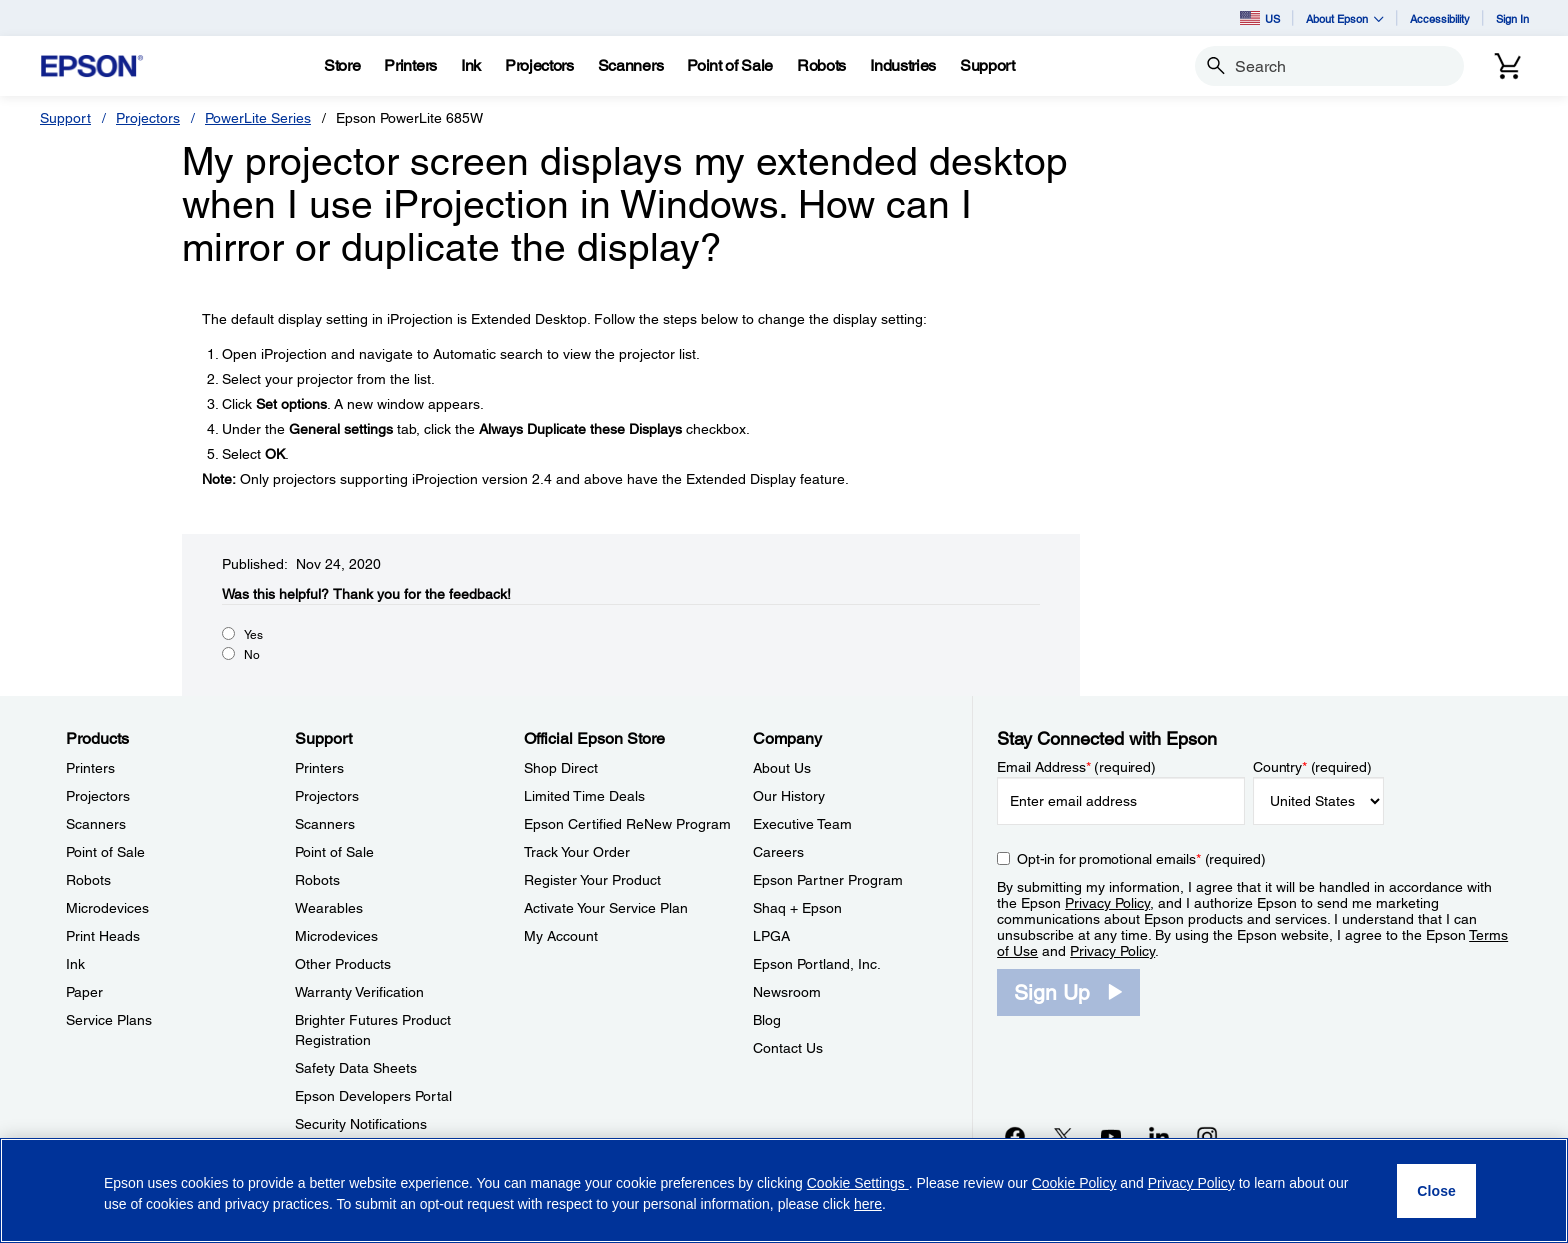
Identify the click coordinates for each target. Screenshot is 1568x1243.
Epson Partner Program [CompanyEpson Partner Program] (828, 880)
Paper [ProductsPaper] (84, 992)
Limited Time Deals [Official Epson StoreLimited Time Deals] (584, 796)
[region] (784, 1190)
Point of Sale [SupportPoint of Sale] (334, 852)
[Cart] (1508, 66)
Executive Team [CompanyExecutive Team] (802, 824)
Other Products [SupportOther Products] (343, 964)
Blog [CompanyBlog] (767, 1020)
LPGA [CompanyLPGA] (771, 936)
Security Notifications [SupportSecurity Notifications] (361, 1124)
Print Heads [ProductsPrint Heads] (103, 936)
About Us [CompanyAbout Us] (782, 768)
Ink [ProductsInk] (75, 964)
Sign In (1512, 18)
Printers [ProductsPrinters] (90, 768)
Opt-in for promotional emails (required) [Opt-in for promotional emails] (1141, 859)
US (1260, 18)
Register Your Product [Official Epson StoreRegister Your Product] (592, 880)
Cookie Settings (858, 1183)
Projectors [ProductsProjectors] (98, 796)
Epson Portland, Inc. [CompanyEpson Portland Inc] (817, 964)
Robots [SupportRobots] (317, 880)
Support (65, 118)
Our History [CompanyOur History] (789, 796)
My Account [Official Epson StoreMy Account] (561, 936)
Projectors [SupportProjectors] (327, 796)
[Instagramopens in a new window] (1207, 1136)
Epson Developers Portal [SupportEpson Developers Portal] (373, 1096)
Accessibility (1440, 18)
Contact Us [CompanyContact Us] (788, 1048)
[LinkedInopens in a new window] (1159, 1136)
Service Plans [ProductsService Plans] (109, 1020)
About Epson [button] (1345, 18)
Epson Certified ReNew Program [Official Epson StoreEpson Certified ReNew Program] (627, 824)
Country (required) (1312, 767)
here (868, 1204)
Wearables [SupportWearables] (329, 908)
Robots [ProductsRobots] (88, 880)
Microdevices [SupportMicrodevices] (336, 936)
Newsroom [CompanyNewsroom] (787, 992)
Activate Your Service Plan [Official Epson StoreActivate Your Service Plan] (606, 908)
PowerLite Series (258, 118)
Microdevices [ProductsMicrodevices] (107, 908)
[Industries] (903, 66)
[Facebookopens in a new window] (1015, 1136)
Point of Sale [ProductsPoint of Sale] (105, 852)
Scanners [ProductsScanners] (96, 824)
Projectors (148, 118)
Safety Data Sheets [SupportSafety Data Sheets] (356, 1068)
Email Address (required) (1076, 767)
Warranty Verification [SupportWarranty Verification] (359, 992)
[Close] (1436, 1191)
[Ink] (471, 66)
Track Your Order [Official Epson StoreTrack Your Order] (577, 852)
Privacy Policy (1107, 903)
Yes (253, 635)
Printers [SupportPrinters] (319, 768)
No (252, 655)
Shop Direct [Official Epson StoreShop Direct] (561, 768)
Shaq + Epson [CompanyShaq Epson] (797, 908)
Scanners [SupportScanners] (325, 824)
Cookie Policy (1074, 1183)
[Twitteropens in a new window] (1063, 1136)
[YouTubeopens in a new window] (1111, 1136)
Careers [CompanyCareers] (778, 852)
